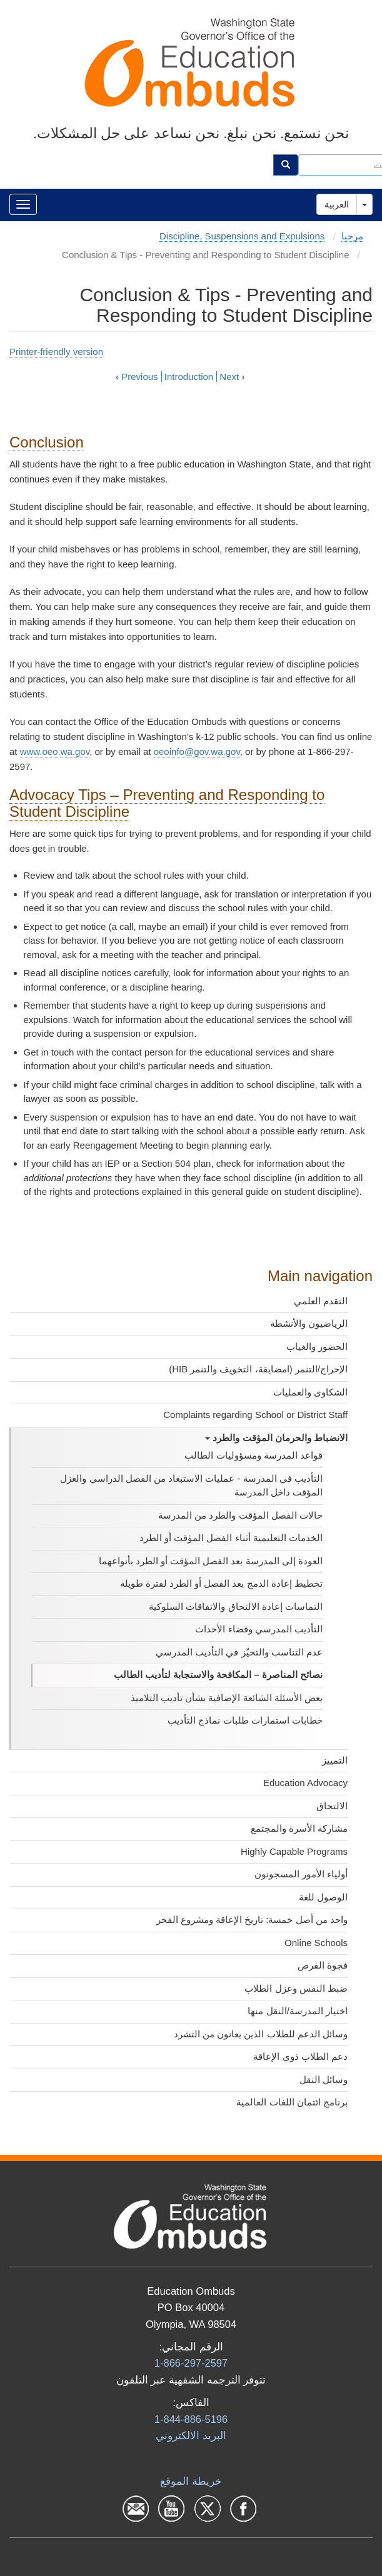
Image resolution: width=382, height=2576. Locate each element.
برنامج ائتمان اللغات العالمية (292, 2102)
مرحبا (352, 236)
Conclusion (46, 442)
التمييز (335, 1760)
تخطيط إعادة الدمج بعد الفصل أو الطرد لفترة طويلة (221, 1583)
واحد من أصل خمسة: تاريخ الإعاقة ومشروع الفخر (252, 1919)
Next (231, 376)
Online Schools (316, 1942)
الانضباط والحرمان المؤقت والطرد (276, 1437)
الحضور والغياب (317, 1346)
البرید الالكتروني (191, 2435)
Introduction (188, 376)
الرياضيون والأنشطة (309, 1323)
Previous (137, 376)
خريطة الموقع (191, 2481)
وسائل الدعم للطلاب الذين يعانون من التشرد (261, 2034)
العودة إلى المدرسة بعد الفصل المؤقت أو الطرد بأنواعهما (211, 1560)
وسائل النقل (323, 2079)
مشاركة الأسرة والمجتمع (299, 1828)
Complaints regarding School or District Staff (255, 1414)
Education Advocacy (305, 1782)
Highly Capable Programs (294, 1851)
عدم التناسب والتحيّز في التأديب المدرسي (239, 1652)
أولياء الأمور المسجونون (301, 1874)
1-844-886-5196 (191, 2419)
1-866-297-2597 (191, 2363)
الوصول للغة (323, 1897)
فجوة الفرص (323, 1965)
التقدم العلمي (321, 1300)
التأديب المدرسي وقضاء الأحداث (259, 1629)
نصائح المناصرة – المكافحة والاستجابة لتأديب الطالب (218, 1674)
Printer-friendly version (56, 351)
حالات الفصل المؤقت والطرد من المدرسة (240, 1515)
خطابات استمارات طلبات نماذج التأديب (245, 1720)
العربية (336, 204)
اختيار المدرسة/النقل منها (298, 2010)
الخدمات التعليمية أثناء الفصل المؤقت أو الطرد (231, 1537)
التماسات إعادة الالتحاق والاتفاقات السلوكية (236, 1606)
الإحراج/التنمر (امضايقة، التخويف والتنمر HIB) (258, 1369)
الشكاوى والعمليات (310, 1392)
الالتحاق (332, 1805)
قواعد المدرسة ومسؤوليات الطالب (253, 1455)
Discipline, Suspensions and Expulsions (241, 236)
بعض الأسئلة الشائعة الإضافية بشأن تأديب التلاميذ (227, 1697)
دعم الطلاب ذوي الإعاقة (300, 2056)
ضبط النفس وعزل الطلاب (296, 1988)
